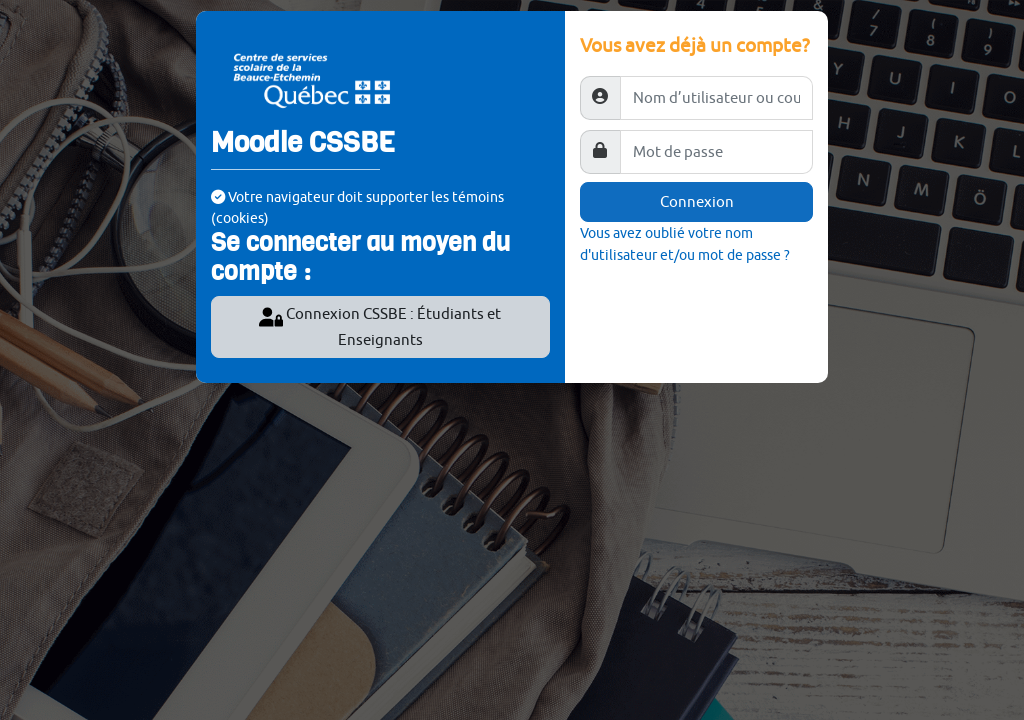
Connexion (697, 201)
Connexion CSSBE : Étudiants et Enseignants (380, 326)
